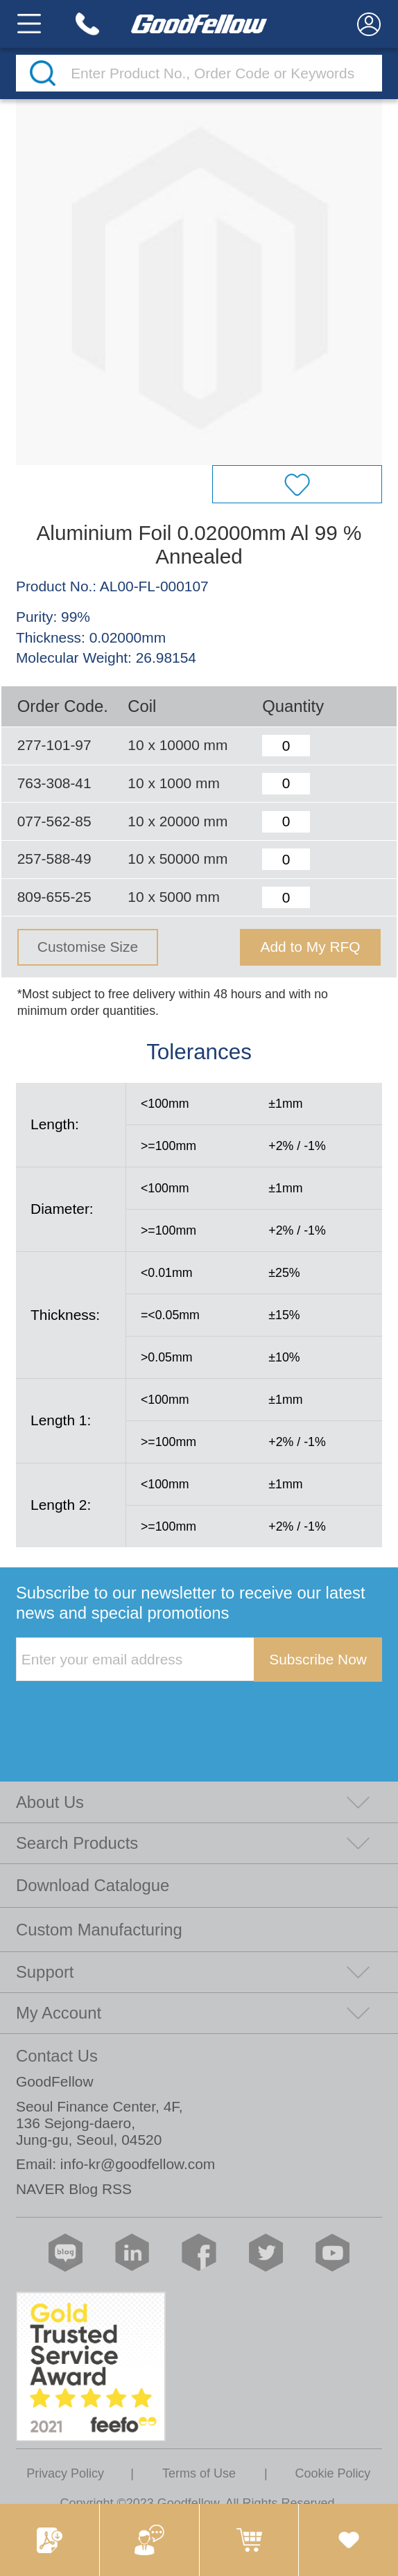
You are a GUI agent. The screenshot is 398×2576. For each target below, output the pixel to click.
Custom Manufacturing (99, 1929)
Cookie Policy (332, 2473)
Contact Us (57, 2055)
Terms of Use (199, 2473)
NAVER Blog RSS (74, 2189)
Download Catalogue (92, 1885)
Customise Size (87, 947)
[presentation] (121, 1710)
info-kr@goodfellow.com (137, 2164)
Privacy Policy (65, 2473)
